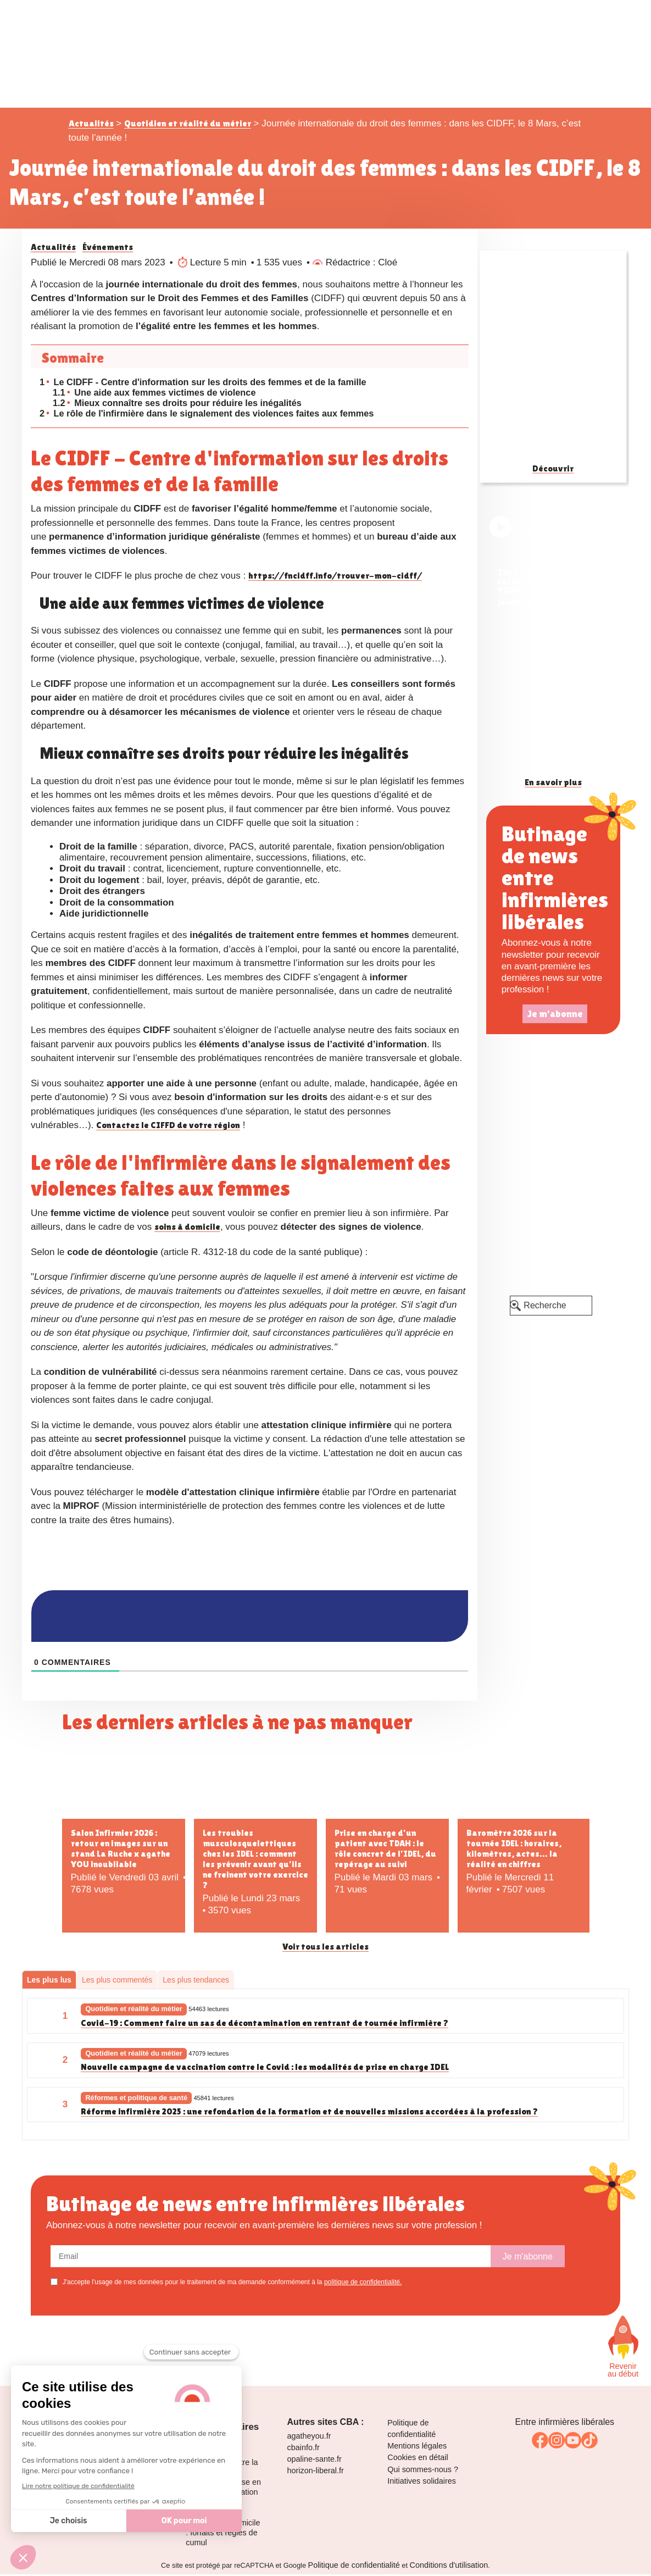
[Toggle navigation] (577, 19)
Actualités (91, 123)
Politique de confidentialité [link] (354, 2570)
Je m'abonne (555, 1014)
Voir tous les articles (325, 1949)
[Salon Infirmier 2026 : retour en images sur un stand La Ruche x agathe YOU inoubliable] (123, 1786)
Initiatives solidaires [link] (421, 2485)
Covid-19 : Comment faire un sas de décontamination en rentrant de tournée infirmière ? (266, 2026)
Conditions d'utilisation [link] (449, 2570)
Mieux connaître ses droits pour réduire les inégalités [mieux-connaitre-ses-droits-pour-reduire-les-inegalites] (182, 404)
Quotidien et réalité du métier (188, 123)
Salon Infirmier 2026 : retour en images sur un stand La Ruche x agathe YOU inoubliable (120, 1851)
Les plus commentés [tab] (117, 1983)
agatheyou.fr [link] (309, 2440)
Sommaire (73, 358)
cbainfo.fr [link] (303, 2452)
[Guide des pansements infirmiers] (552, 356)
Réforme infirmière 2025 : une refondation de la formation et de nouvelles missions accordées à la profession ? (312, 2116)
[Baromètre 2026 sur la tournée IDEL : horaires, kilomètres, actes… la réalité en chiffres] (523, 1786)
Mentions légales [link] (417, 2450)
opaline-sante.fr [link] (314, 2464)
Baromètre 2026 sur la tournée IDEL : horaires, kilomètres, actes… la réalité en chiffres (513, 1851)
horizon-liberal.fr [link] (315, 2475)
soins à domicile (187, 1229)
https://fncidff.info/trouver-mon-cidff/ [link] (336, 578)
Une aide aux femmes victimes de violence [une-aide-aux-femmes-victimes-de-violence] (158, 393)
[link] (553, 564)
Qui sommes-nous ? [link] (422, 2474)
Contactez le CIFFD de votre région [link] (169, 1127)
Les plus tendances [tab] (196, 1983)
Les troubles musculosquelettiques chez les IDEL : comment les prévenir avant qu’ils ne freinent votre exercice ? (255, 1861)
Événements (107, 247)
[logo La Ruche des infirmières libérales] (326, 52)
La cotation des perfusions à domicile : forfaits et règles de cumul (223, 2532)
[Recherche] (551, 1305)
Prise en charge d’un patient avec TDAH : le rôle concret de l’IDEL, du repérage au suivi (385, 1851)
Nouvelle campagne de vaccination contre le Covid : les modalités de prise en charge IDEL (267, 2071)
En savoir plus (553, 783)
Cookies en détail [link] (417, 2462)
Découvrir (553, 468)
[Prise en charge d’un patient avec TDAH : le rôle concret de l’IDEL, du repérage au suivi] (387, 1786)
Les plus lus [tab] (49, 1983)
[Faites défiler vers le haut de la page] (623, 2342)
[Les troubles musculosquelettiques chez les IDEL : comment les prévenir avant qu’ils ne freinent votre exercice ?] (255, 1786)
